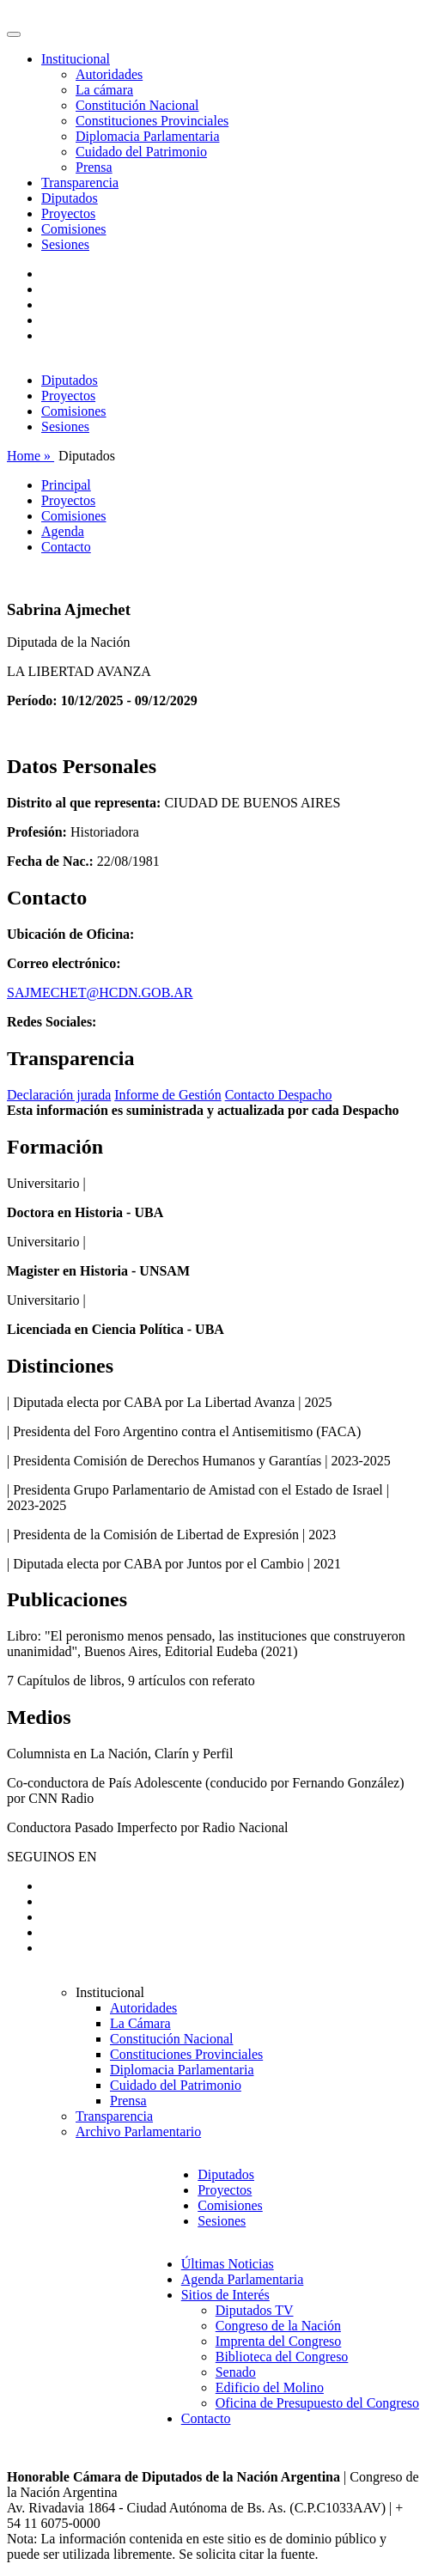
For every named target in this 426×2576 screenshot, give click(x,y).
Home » (30, 455)
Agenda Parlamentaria (242, 2279)
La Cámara (140, 2023)
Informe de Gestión (167, 1094)
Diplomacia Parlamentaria (147, 136)
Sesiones (65, 244)
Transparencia (80, 182)
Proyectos (68, 213)
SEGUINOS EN (51, 1856)
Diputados (69, 198)
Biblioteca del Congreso (282, 2356)
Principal (66, 485)
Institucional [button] (75, 59)
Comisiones (73, 229)
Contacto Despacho (278, 1094)
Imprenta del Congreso (279, 2341)
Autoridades (109, 74)
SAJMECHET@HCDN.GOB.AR (100, 992)
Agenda (62, 531)
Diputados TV (255, 2310)
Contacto (66, 546)
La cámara (104, 89)
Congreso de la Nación (278, 2325)
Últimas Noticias (227, 2263)
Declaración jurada (59, 1094)
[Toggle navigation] (14, 34)
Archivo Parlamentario (138, 2131)
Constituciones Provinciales (152, 120)
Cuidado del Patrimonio (141, 151)
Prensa (94, 167)
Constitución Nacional (137, 105)
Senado (236, 2372)
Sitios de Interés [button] (225, 2294)
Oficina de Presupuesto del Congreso (317, 2403)
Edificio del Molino (270, 2387)
